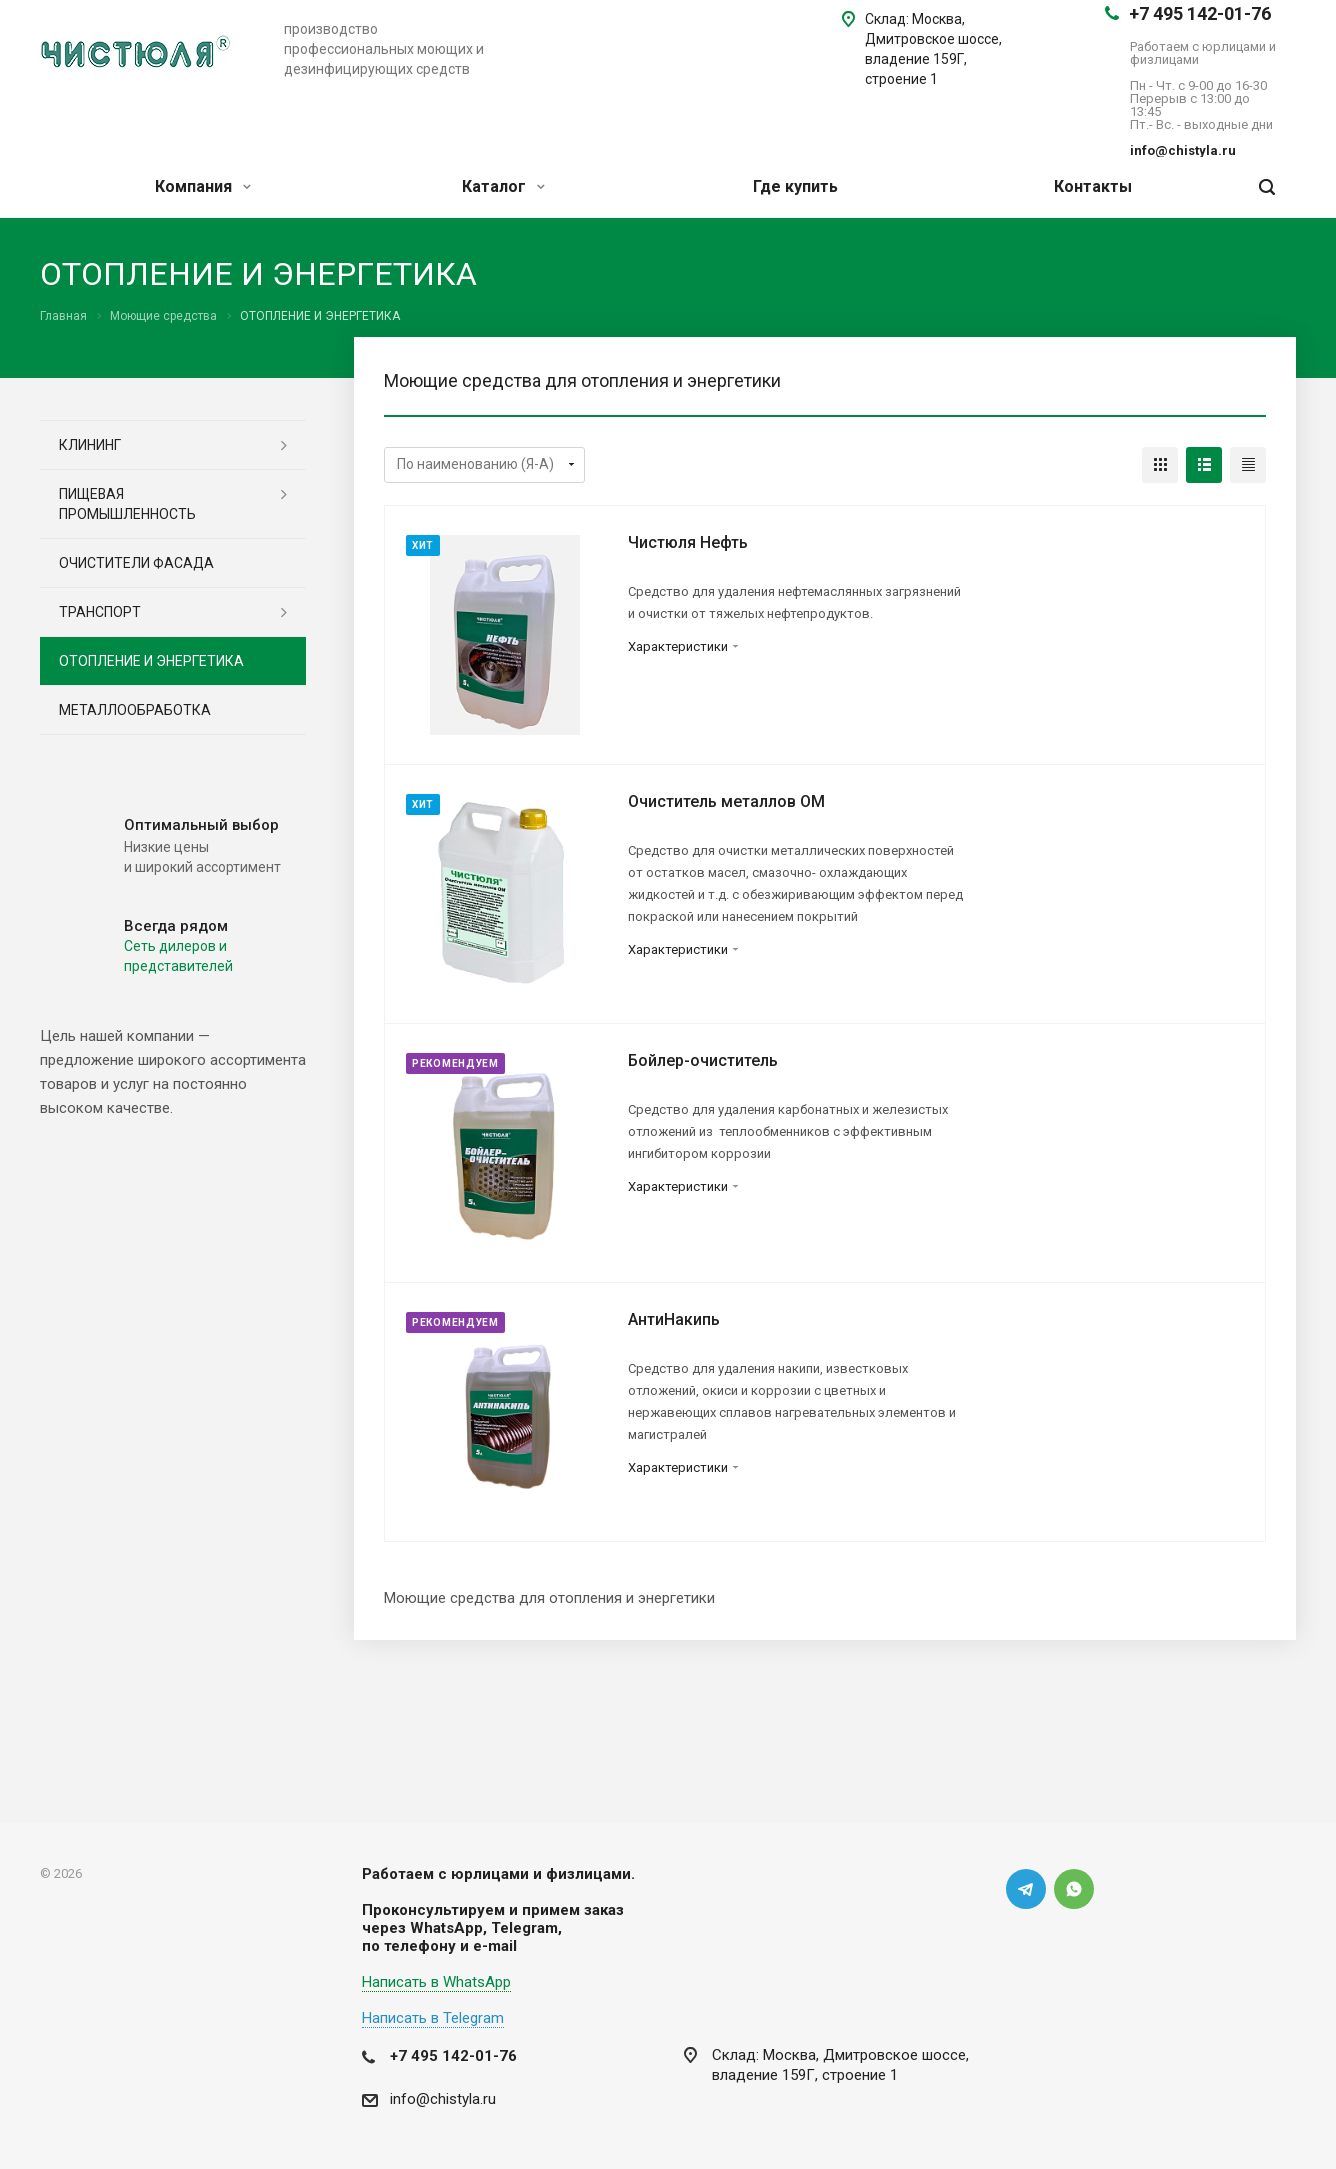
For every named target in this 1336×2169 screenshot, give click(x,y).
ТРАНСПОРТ (100, 612)
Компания (203, 186)
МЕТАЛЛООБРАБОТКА (135, 710)
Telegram (1026, 1889)
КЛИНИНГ (90, 445)
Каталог (503, 186)
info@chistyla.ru (443, 2099)
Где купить (795, 186)
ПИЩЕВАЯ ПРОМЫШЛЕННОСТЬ (127, 504)
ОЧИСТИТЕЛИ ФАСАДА (136, 563)
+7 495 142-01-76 (1200, 13)
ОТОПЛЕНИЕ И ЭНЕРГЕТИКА (151, 661)
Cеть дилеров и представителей (178, 956)
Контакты (1093, 186)
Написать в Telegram (433, 2018)
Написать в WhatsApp (436, 1982)
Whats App (1074, 1889)
